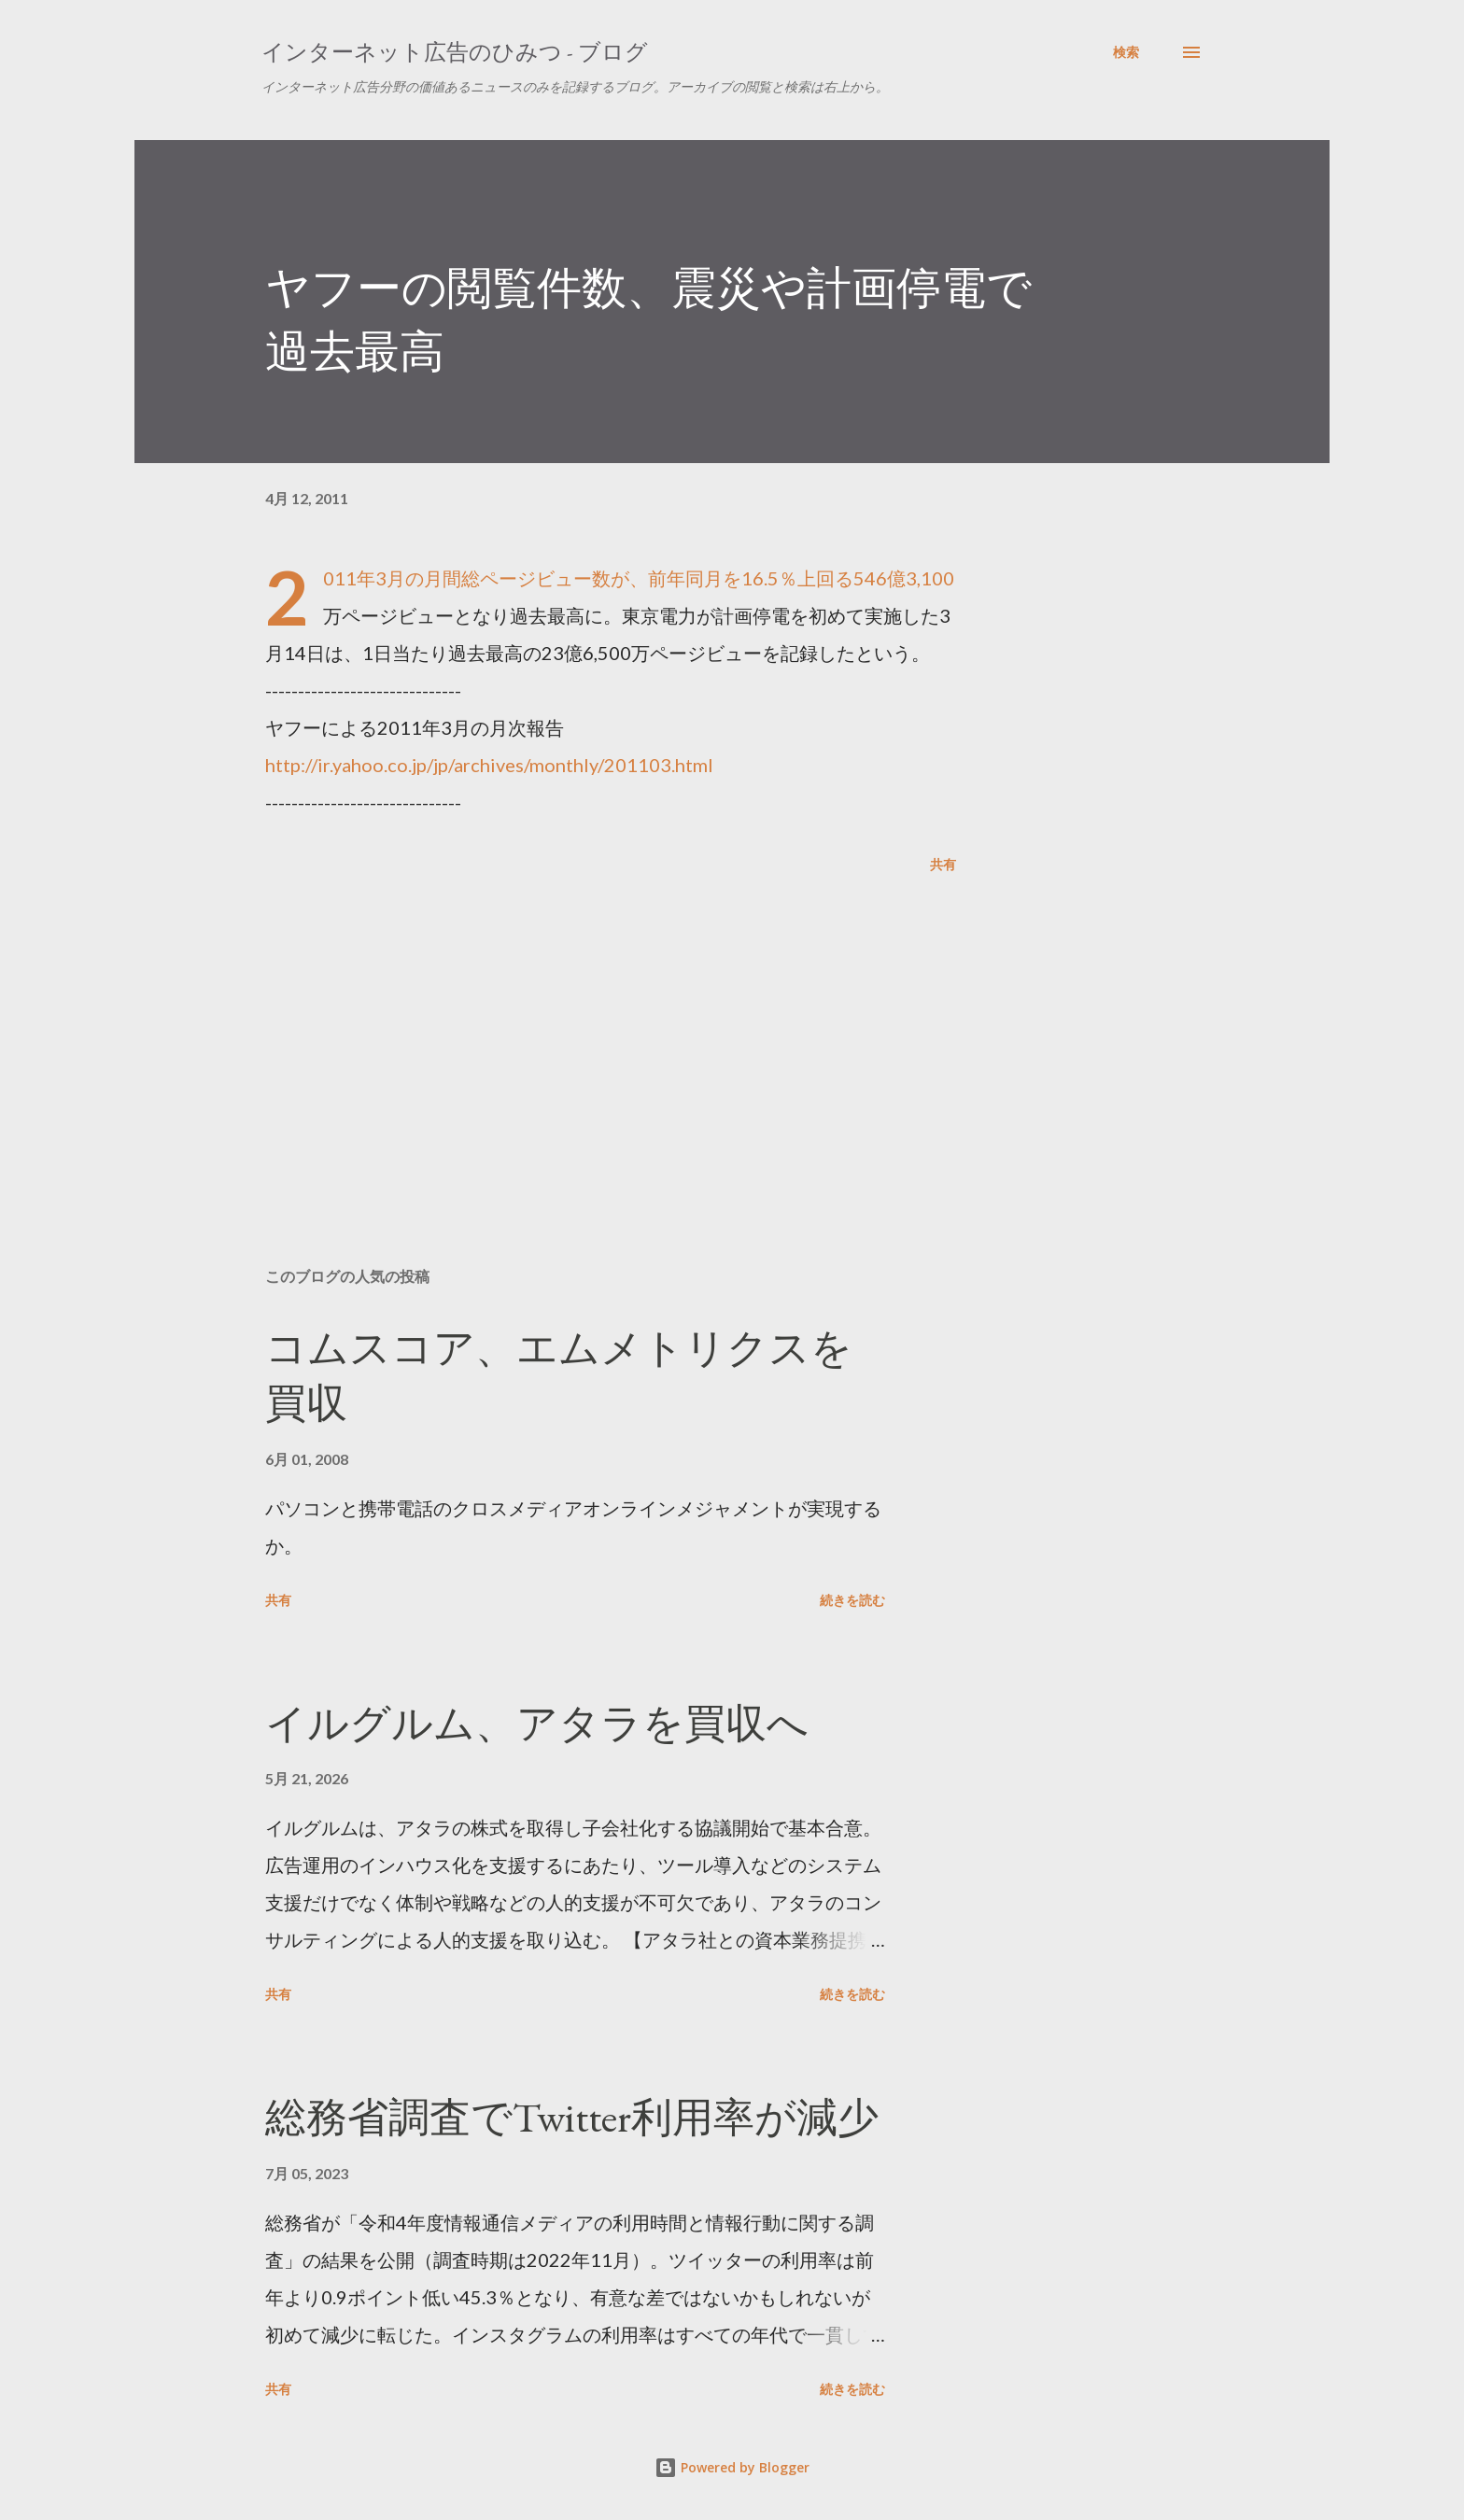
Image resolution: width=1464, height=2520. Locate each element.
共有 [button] (943, 864)
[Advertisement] (580, 1034)
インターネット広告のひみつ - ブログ (454, 51)
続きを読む (852, 1600)
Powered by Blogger (732, 2467)
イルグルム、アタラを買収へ (537, 1723)
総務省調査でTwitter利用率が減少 (572, 2117)
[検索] (1126, 52)
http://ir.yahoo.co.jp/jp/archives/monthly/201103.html (489, 764)
